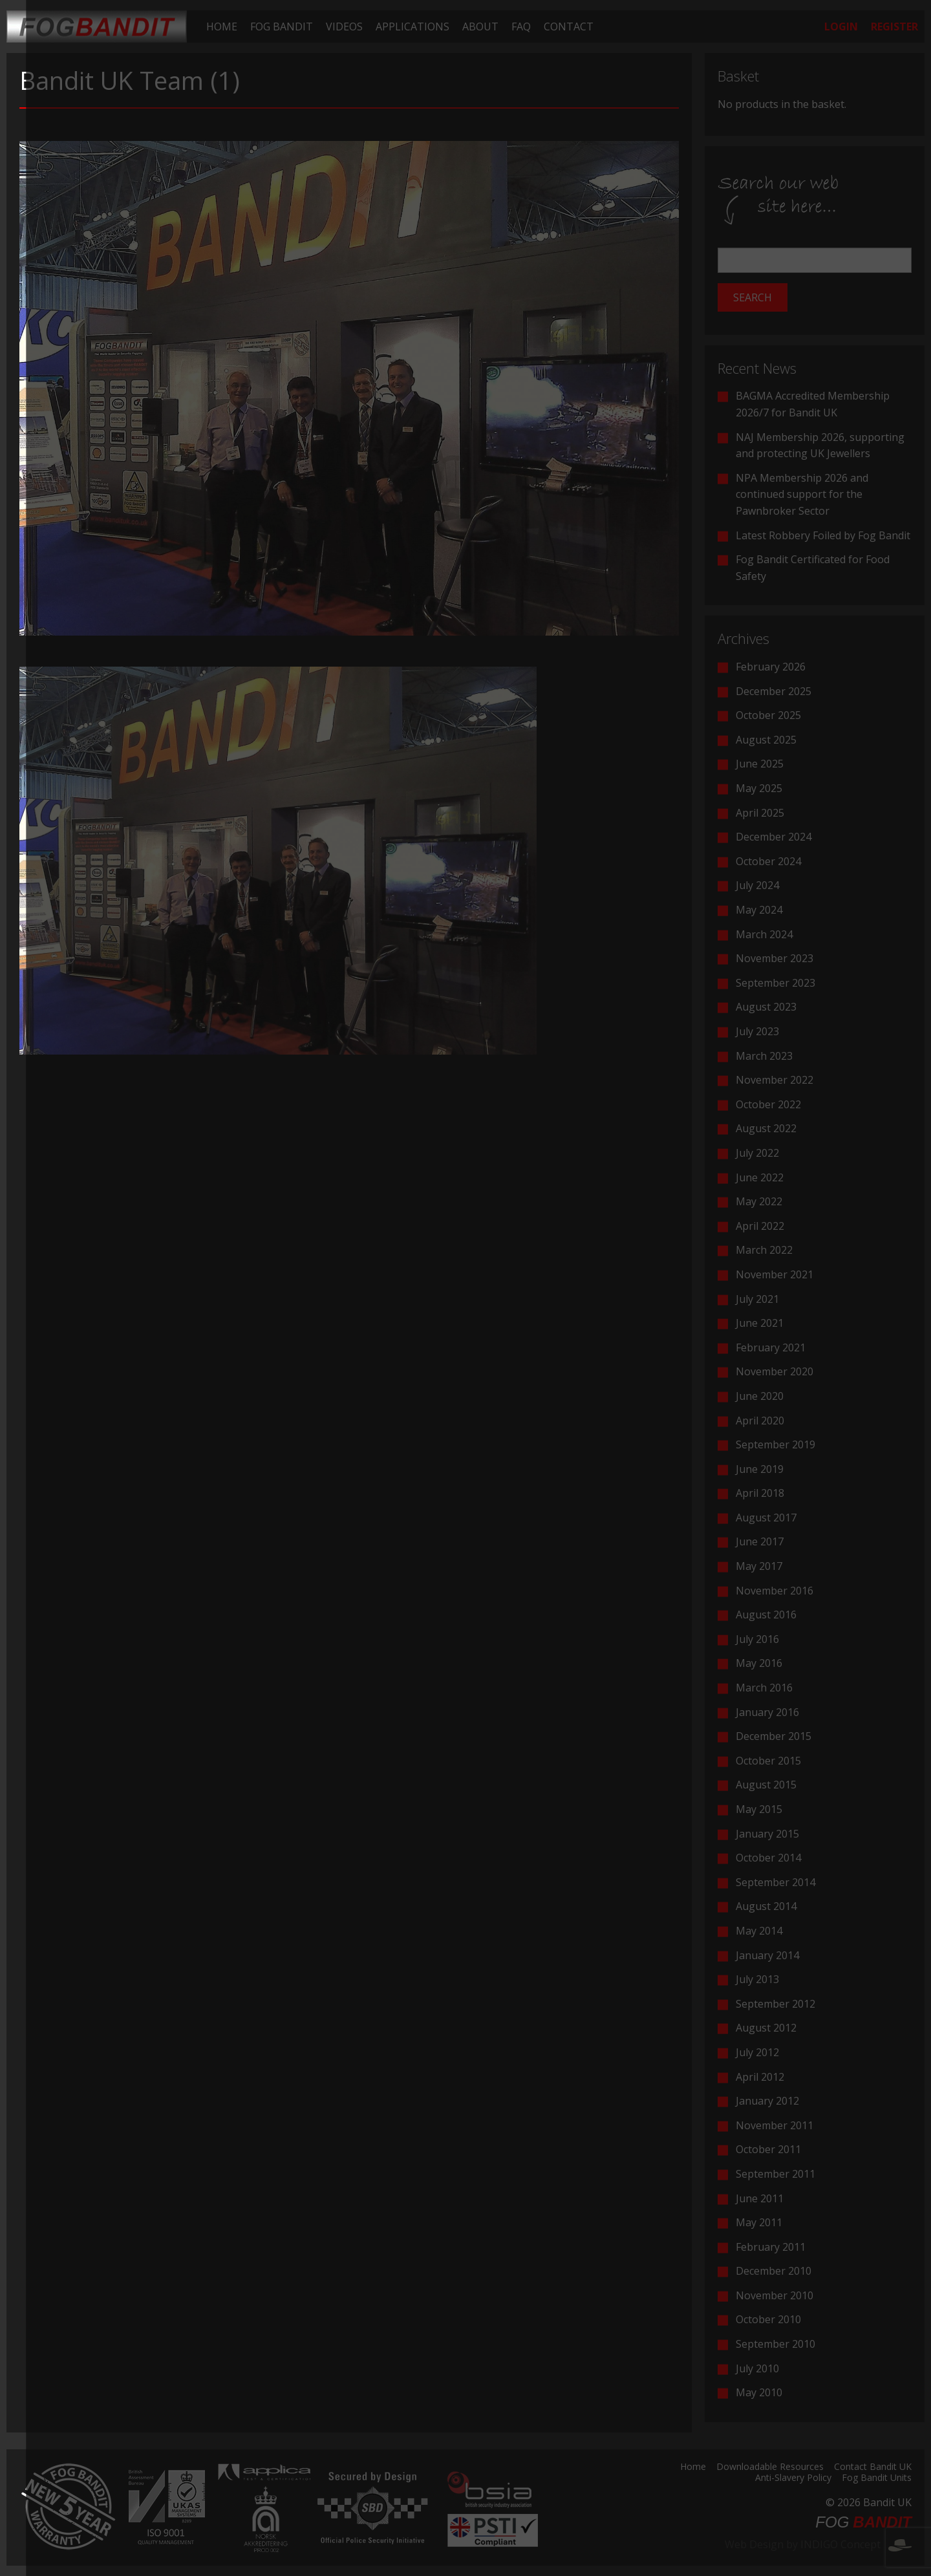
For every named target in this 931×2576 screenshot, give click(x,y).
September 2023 (775, 983)
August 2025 (766, 740)
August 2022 (766, 1128)
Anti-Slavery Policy (793, 2478)
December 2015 (773, 1736)
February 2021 (771, 1347)
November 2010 (774, 2295)
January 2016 (767, 1712)
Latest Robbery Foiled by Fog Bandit (823, 535)
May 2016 (759, 1663)
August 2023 (766, 1007)
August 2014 (766, 1906)
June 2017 (760, 1541)
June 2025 (760, 764)
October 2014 (768, 1858)
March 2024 (764, 934)
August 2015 (766, 1784)
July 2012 (757, 2052)
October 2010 (768, 2319)
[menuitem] (222, 26)
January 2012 (767, 2101)
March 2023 (764, 1056)
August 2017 (766, 1517)
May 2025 (759, 788)
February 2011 (771, 2247)
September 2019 (775, 1444)
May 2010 (759, 2392)
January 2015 (767, 1834)
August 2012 (766, 2028)
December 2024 (773, 837)
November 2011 (774, 2125)
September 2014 (775, 1882)
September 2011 (775, 2174)
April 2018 (760, 1493)
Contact (569, 26)
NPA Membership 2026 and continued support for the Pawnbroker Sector (802, 494)
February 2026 (771, 667)
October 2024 (768, 861)
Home (221, 26)
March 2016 (764, 1687)
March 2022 (764, 1250)
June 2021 (760, 1323)
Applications (412, 26)
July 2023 (757, 1031)
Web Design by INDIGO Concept (818, 2544)
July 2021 (757, 1299)
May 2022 (759, 1201)
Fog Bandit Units (877, 2478)
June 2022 (760, 1177)
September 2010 (775, 2344)
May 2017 (759, 1566)
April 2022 (760, 1226)
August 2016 (766, 1614)
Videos (344, 26)
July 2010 (757, 2368)
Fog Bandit (281, 26)
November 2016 (774, 1590)
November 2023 (774, 958)
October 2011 (768, 2149)
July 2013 (757, 1979)
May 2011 (759, 2222)
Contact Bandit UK (873, 2467)
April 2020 (760, 1420)
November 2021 (774, 1274)
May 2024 (759, 910)
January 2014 (767, 1955)
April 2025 (760, 813)
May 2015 (759, 1809)
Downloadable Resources (770, 2467)
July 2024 (757, 885)
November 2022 (774, 1080)
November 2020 (774, 1371)
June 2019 (760, 1469)
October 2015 (768, 1761)
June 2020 (760, 1396)
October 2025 (768, 715)
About (480, 26)
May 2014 (759, 1931)
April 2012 (760, 2077)
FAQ (521, 26)
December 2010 (773, 2271)
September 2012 (775, 2004)
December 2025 (773, 691)
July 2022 (757, 1153)
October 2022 (768, 1104)
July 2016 (757, 1639)
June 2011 (760, 2198)
